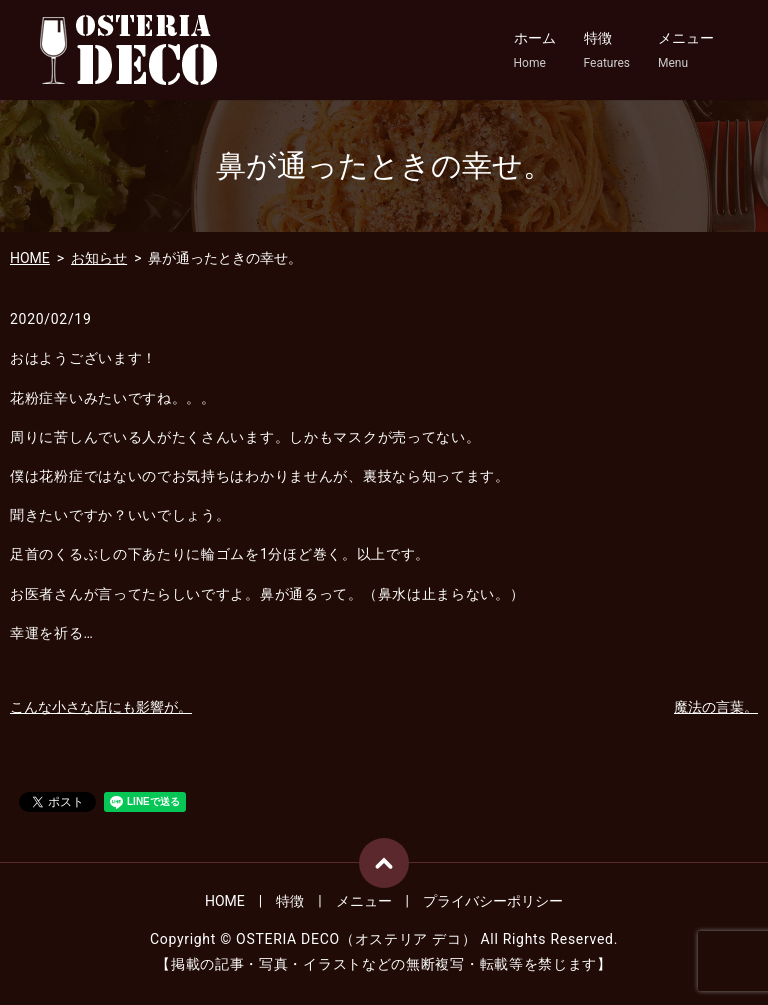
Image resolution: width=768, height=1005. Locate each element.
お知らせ (99, 258)
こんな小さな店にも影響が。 (101, 707)
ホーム (535, 51)
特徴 (607, 51)
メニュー (686, 51)
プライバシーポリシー (493, 901)
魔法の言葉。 (716, 707)
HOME (30, 258)
